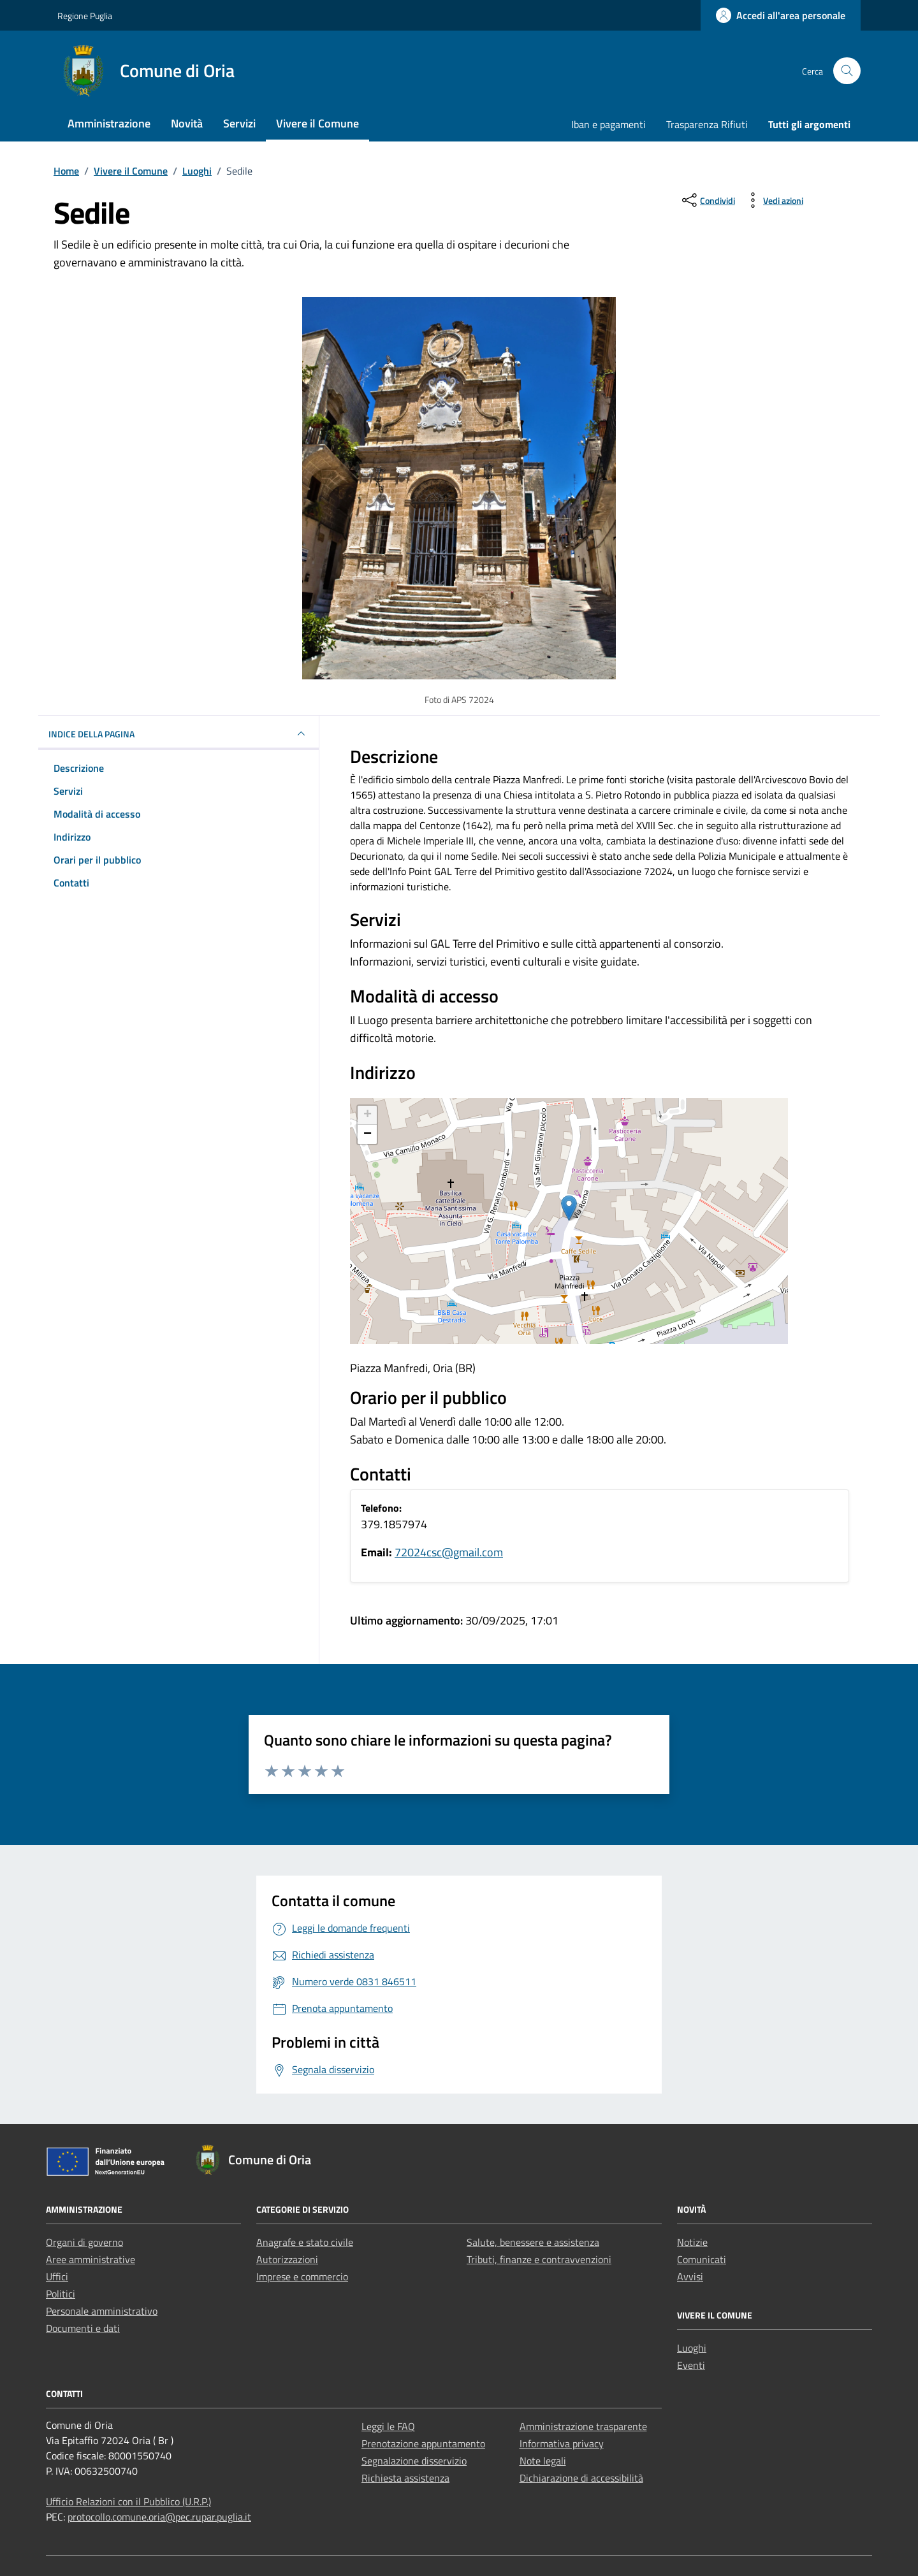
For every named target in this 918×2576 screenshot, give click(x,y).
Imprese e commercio (302, 2276)
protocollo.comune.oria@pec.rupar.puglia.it (159, 2516)
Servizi (239, 123)
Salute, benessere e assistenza (533, 2242)
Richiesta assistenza (405, 2478)
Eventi (691, 2365)
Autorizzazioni (287, 2259)
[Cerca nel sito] (847, 71)
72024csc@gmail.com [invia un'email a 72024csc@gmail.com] (449, 1552)
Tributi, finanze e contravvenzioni (539, 2259)
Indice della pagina (178, 733)
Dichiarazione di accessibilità (581, 2478)
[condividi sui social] (707, 200)
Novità (187, 123)
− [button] (367, 1134)
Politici (60, 2293)
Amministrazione (109, 123)
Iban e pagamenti (608, 124)
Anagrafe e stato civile (304, 2242)
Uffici (57, 2276)
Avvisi (690, 2276)
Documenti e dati (83, 2328)
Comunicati (701, 2259)
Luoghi (691, 2347)
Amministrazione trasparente (583, 2426)
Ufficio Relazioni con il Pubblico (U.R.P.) (128, 2501)
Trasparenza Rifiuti (707, 124)
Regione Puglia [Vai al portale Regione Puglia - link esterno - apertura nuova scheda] (84, 15)
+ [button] (367, 1115)
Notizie (692, 2242)
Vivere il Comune (317, 123)
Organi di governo (84, 2242)
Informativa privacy (562, 2443)
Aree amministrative (90, 2259)
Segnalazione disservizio (414, 2460)
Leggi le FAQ (388, 2426)
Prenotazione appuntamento (423, 2443)
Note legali (543, 2460)
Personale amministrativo (101, 2311)
